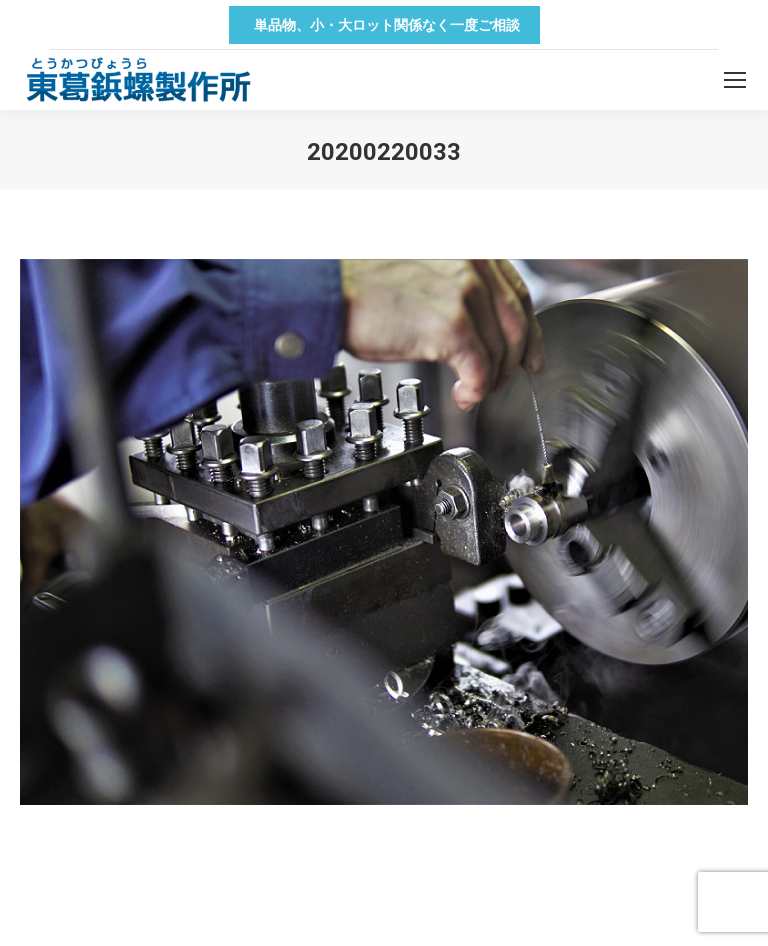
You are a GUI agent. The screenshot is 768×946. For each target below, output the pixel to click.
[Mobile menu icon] (735, 80)
